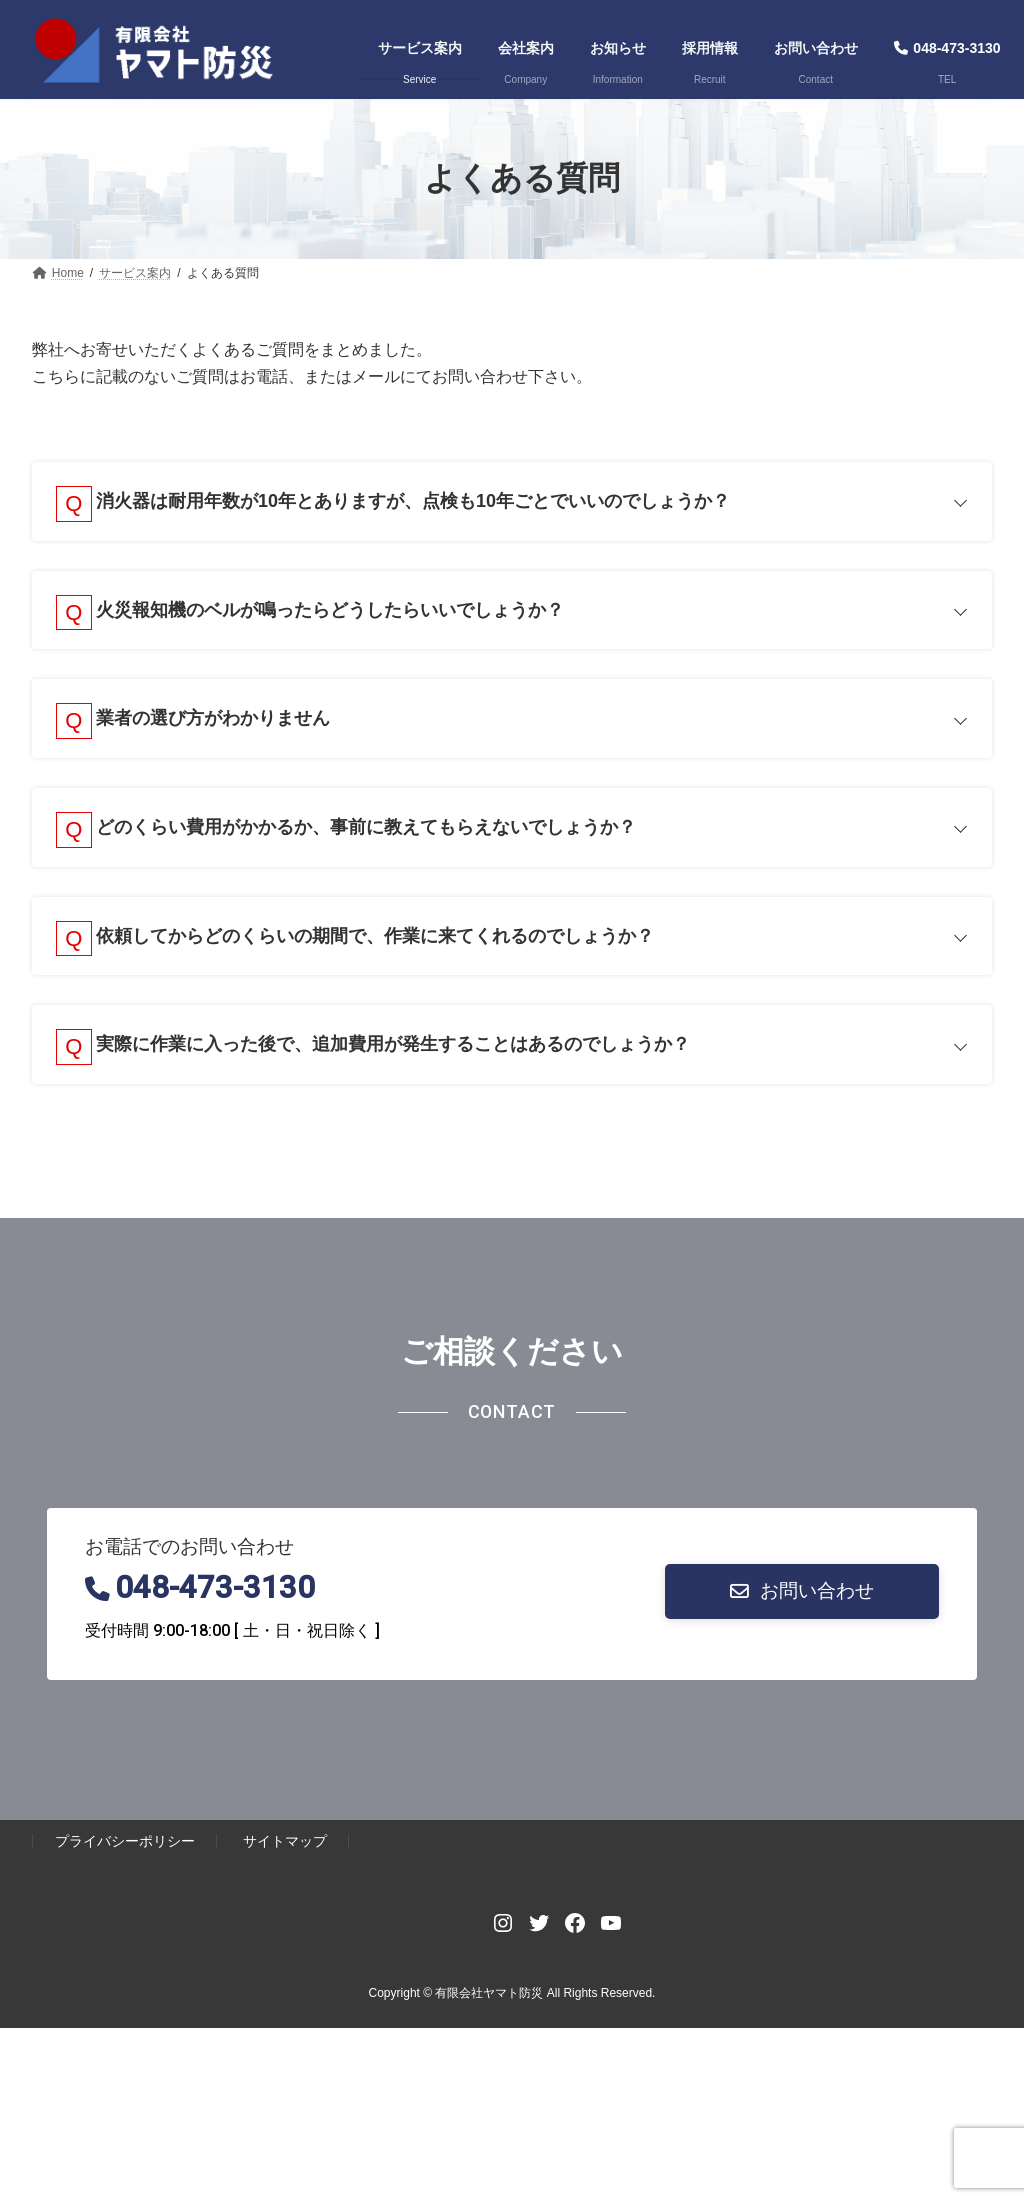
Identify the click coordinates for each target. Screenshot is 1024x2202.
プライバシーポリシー (125, 1853)
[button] (802, 1603)
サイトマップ (285, 1853)
